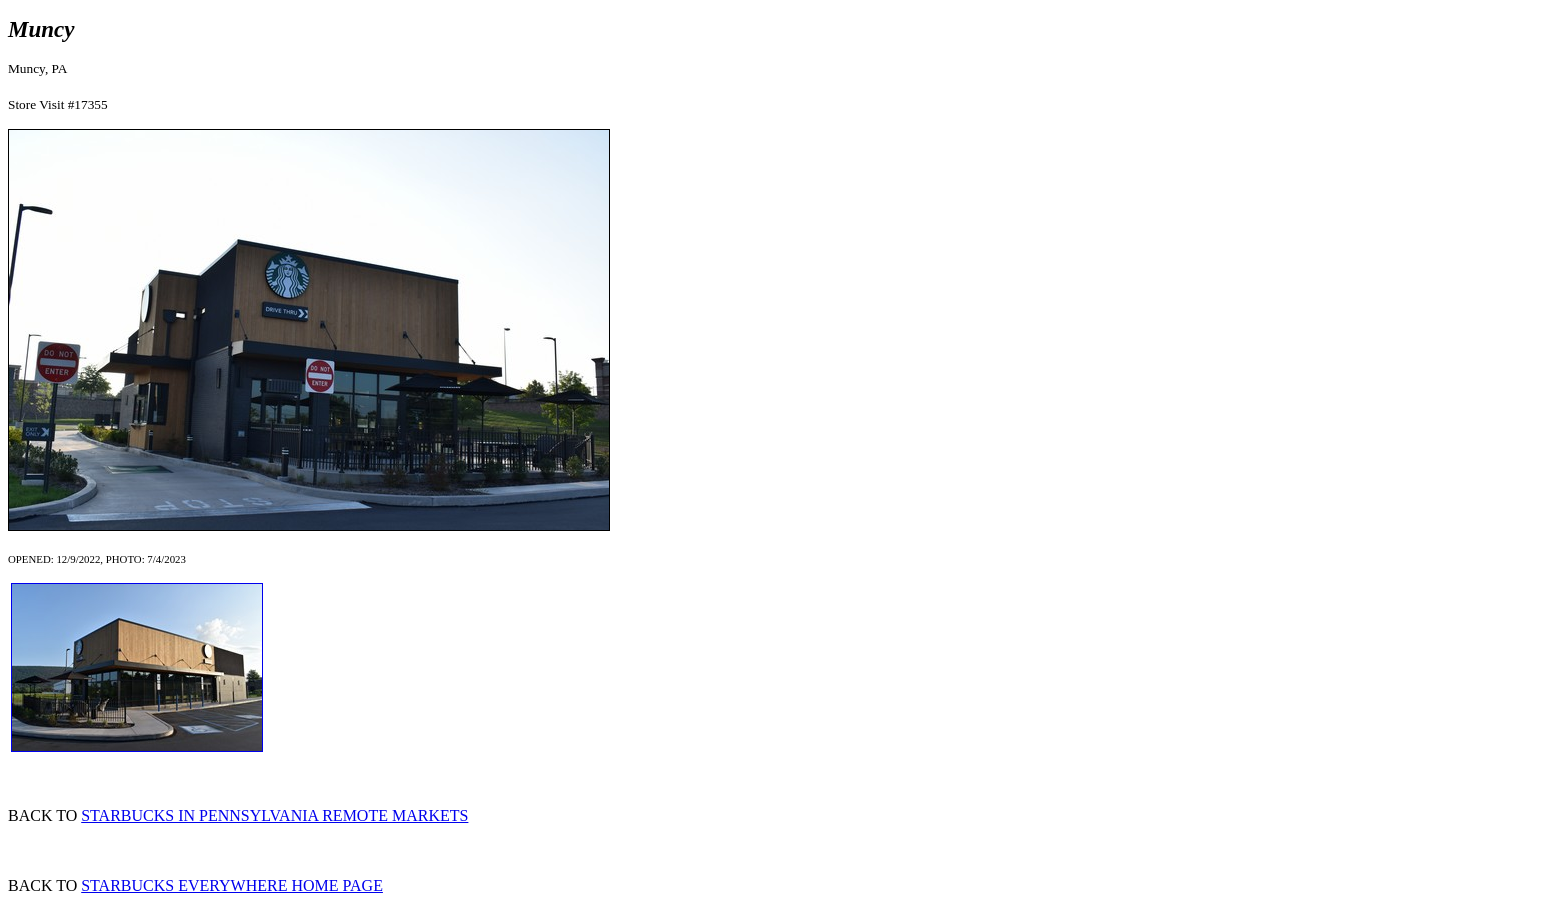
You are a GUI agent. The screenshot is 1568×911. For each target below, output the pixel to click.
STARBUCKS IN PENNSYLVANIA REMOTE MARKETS (274, 815)
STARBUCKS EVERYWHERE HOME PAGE (232, 885)
